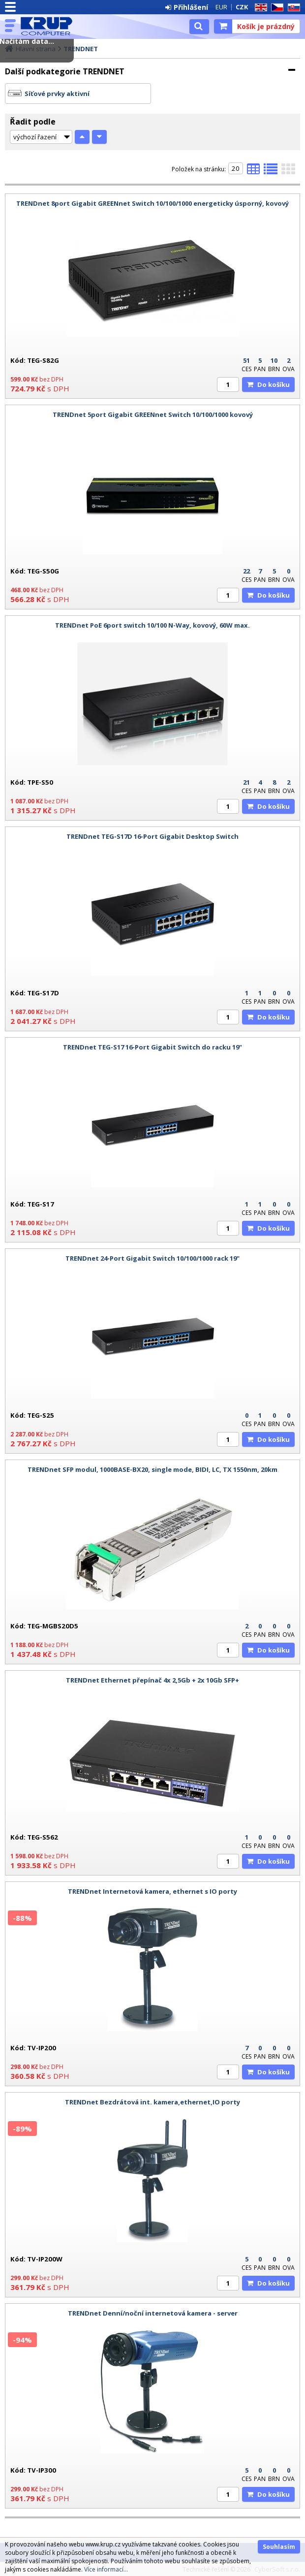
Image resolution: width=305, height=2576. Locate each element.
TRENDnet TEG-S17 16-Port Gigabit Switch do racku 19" (152, 1047)
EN (259, 7)
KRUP (50, 26)
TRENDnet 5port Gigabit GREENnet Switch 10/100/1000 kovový (153, 414)
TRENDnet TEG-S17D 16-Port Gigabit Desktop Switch (152, 836)
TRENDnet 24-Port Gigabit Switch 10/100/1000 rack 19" (152, 1258)
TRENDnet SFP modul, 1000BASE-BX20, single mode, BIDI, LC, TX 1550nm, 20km (152, 1469)
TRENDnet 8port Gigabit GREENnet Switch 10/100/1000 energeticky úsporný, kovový (152, 203)
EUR (221, 6)
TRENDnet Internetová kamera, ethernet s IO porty (152, 1891)
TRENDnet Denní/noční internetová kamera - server (153, 2313)
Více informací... (106, 2569)
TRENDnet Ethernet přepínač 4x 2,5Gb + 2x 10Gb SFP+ (152, 1680)
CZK (242, 6)
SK (292, 7)
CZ (275, 7)
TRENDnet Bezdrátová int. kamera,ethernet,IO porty (152, 2102)
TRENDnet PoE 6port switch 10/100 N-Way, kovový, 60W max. (152, 625)
